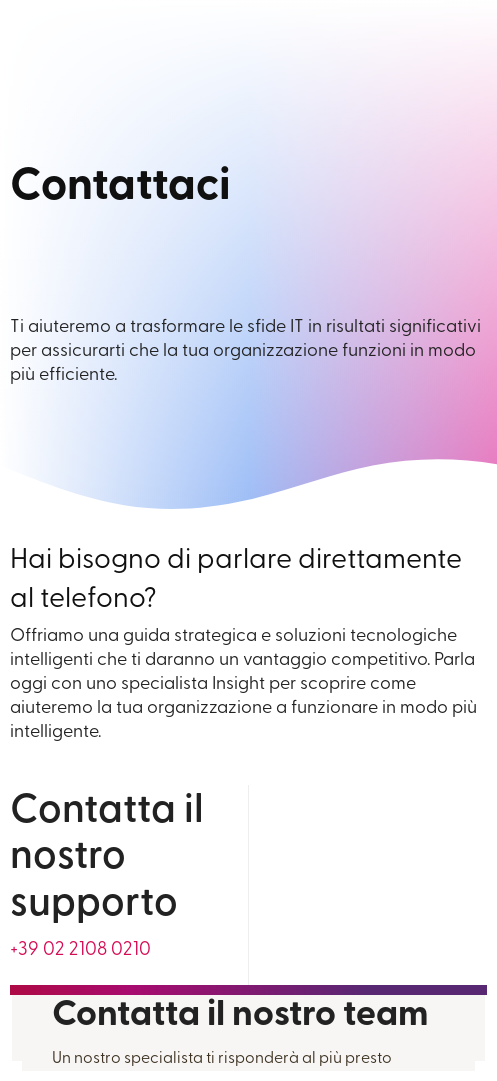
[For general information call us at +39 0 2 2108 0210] (80, 950)
